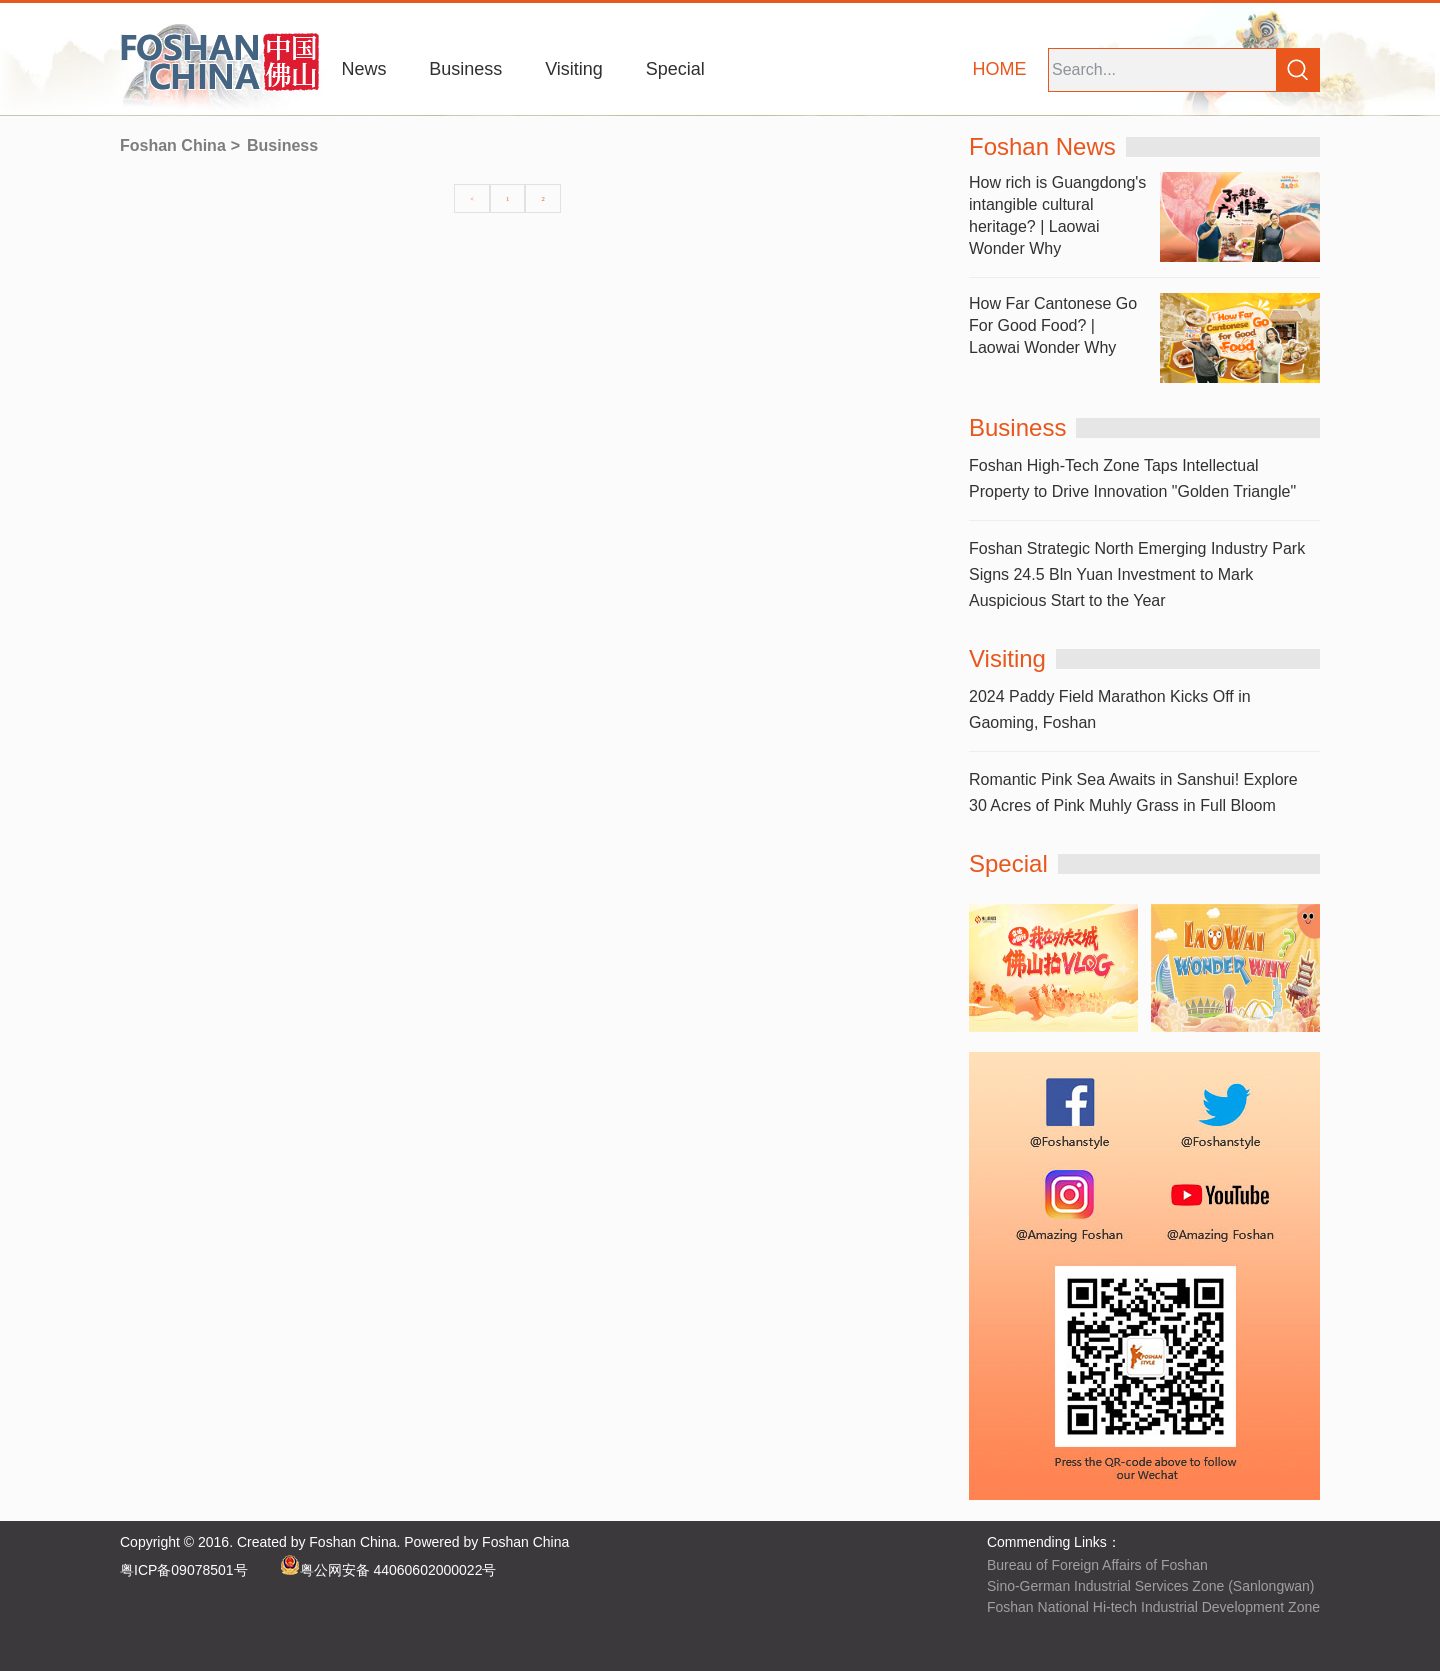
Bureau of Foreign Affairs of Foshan (1097, 1565)
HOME (1000, 69)
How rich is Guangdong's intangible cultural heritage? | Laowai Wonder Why (1057, 215)
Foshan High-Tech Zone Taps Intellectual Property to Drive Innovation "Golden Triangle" (1132, 478)
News (363, 69)
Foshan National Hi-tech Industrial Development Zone (1153, 1607)
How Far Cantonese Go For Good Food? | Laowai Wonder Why (1053, 325)
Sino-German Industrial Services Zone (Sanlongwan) (1151, 1586)
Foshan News (1042, 146)
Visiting (574, 69)
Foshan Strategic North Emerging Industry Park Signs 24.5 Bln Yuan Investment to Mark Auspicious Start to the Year (1137, 574)
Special (675, 69)
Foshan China (173, 145)
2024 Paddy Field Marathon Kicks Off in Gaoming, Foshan (1110, 709)
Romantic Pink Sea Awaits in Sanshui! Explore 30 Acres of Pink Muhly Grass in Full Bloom (1133, 792)
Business (465, 69)
